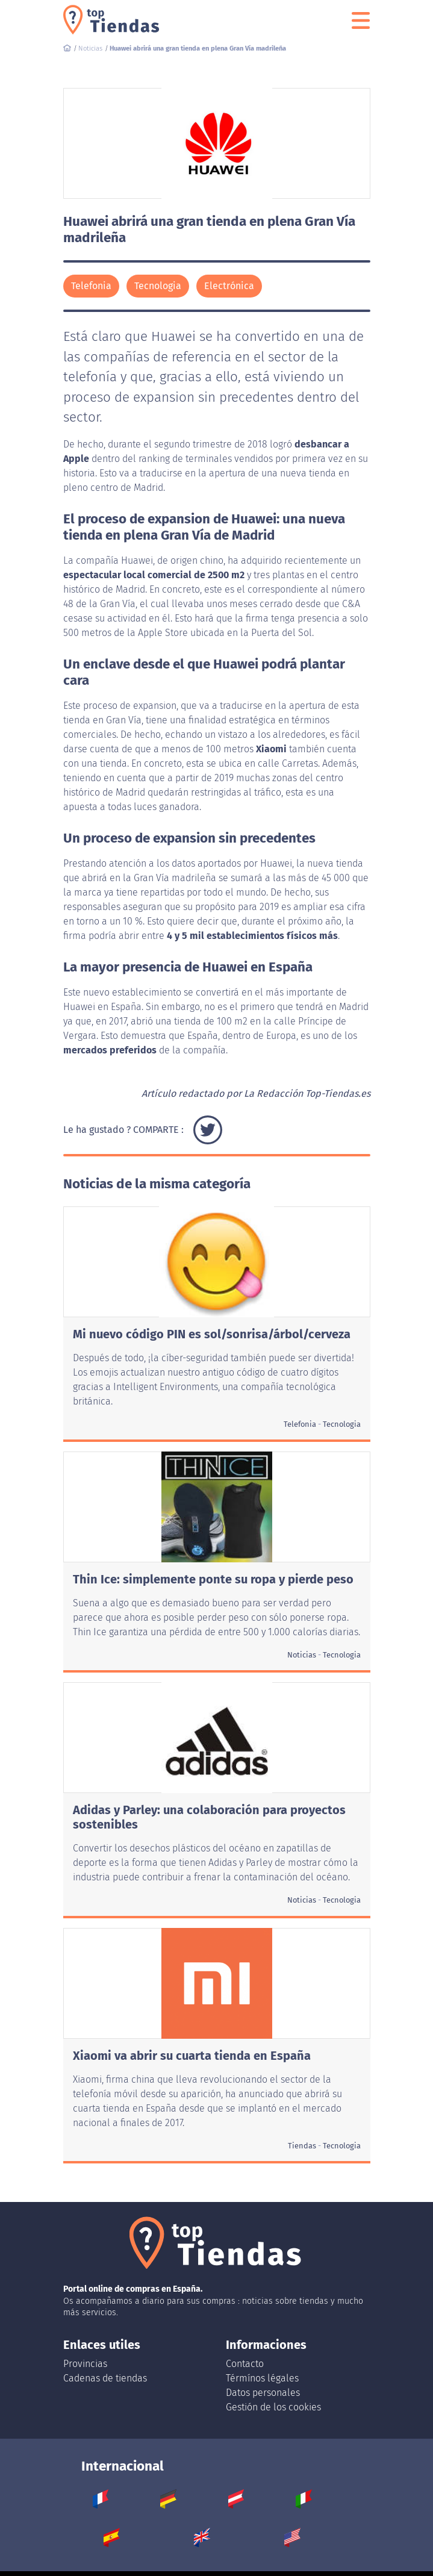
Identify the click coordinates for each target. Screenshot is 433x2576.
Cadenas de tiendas (105, 2378)
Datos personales (263, 2392)
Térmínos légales (262, 2378)
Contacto (245, 2363)
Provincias (85, 2363)
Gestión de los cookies (273, 2407)
